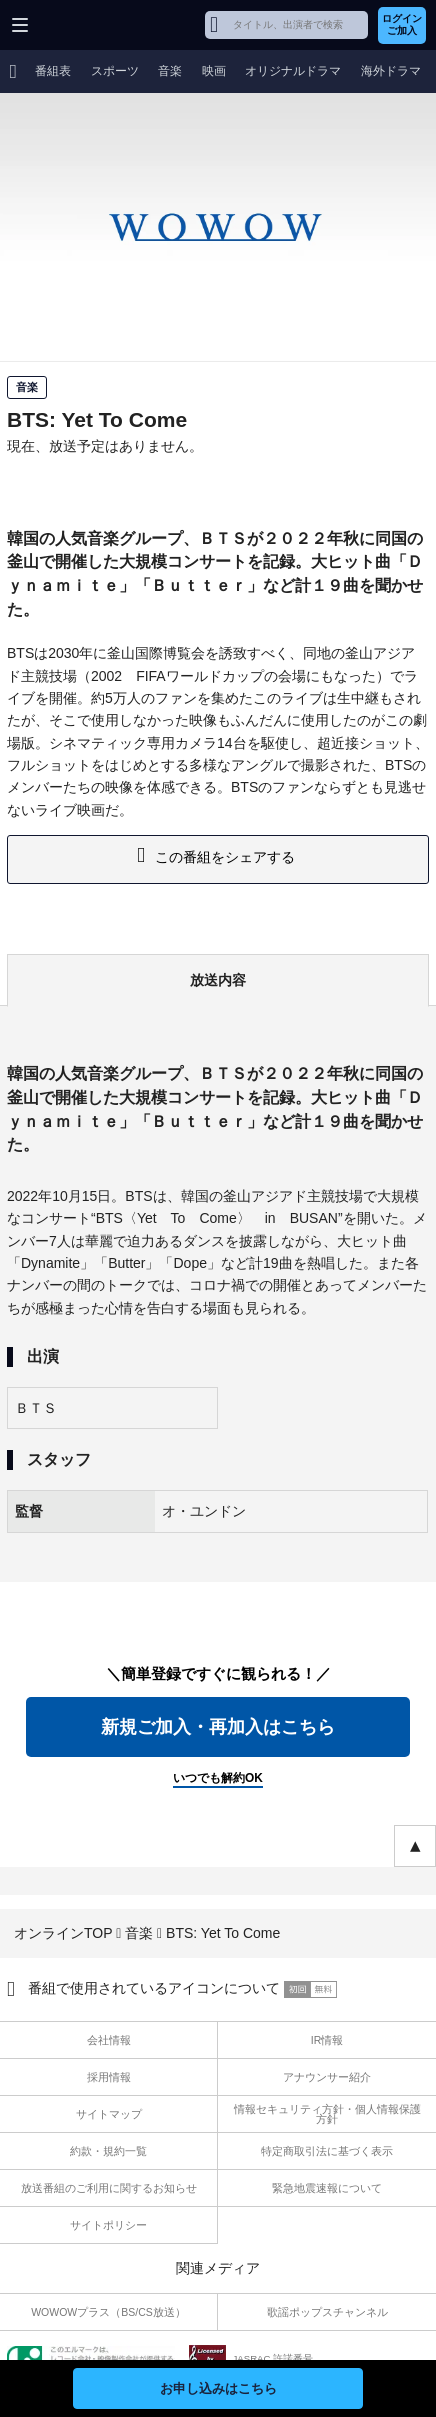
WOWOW (91, 25)
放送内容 (218, 980)
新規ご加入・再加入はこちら (218, 1727)
